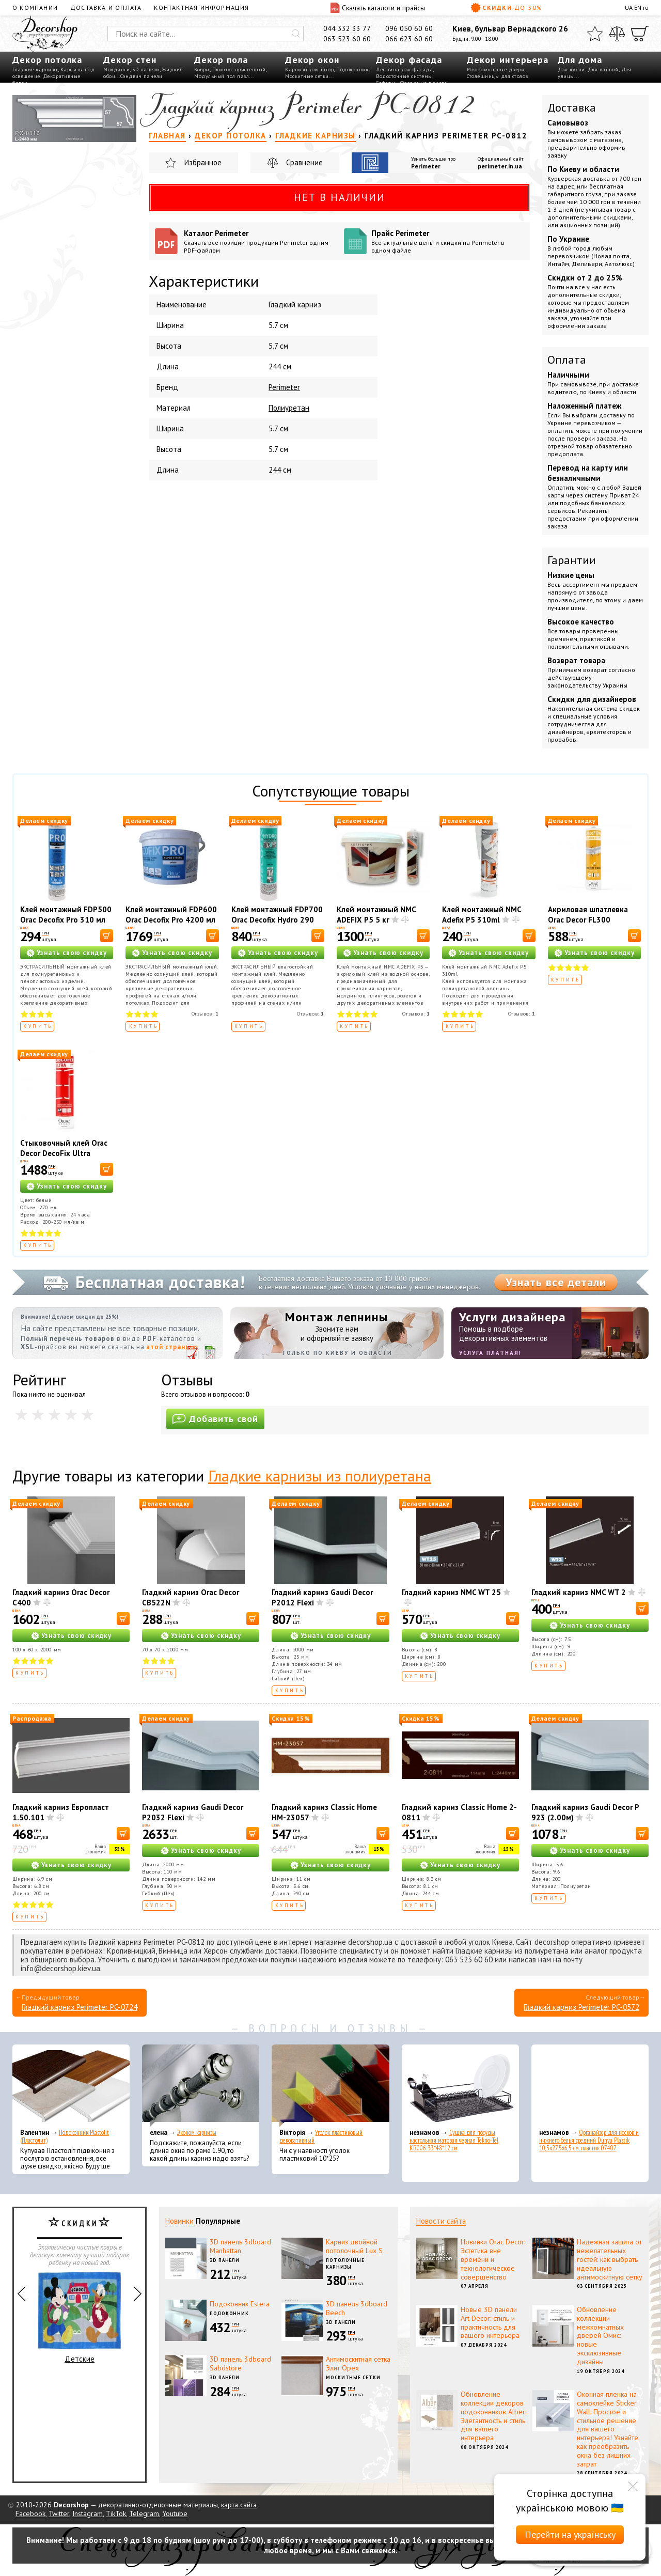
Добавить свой (215, 1419)
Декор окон (312, 60)
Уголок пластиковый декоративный (321, 2136)
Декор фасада (409, 60)
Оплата (566, 359)
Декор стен (129, 60)
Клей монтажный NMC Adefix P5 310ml (481, 914)
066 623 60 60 (409, 38)
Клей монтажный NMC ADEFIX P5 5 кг (376, 914)
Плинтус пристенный (239, 69)
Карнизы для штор (309, 69)
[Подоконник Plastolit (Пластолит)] (71, 2085)
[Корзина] (640, 33)
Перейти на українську (570, 2534)
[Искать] (296, 33)
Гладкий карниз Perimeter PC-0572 (581, 2007)
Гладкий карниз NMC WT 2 (578, 1592)
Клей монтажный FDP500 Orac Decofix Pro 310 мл (66, 914)
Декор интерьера (507, 60)
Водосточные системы (404, 76)
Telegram (144, 2513)
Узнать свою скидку (72, 952)
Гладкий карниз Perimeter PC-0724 (79, 2007)
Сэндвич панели (141, 76)
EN (637, 7)
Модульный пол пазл (221, 76)
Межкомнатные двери (495, 69)
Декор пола (221, 60)
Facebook (30, 2513)
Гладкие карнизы (35, 69)
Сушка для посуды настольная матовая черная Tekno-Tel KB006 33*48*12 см (454, 2140)
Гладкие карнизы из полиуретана (319, 1475)
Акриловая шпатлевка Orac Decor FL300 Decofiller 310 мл (588, 919)
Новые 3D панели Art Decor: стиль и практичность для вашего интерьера (490, 2322)
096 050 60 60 (409, 28)
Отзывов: (205, 1013)
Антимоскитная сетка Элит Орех (358, 2363)
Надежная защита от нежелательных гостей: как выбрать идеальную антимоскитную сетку (609, 2259)
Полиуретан (289, 408)
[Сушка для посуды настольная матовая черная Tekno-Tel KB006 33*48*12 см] (460, 2085)
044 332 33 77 (347, 28)
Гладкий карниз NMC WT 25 (451, 1592)
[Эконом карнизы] (200, 2085)
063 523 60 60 (347, 38)
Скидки (506, 8)
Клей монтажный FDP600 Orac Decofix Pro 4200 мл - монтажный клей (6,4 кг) (171, 924)
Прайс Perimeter (447, 241)
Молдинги (116, 69)
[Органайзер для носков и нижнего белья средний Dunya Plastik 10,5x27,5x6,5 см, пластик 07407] (590, 2085)
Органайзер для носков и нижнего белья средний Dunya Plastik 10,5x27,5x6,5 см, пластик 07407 (589, 2140)
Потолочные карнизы (345, 2263)
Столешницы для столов (497, 76)
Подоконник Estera (240, 2303)
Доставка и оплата (105, 7)
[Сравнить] (617, 33)
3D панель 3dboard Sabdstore (240, 2363)
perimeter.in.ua (500, 166)
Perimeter (425, 166)
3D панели (146, 69)
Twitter (59, 2513)
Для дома (580, 60)
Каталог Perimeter (260, 241)
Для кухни (571, 69)
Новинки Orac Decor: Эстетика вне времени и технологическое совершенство (493, 2259)
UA (629, 7)
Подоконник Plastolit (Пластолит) (64, 2136)
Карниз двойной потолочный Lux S (354, 2246)
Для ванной (603, 69)
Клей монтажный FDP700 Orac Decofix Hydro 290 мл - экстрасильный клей (277, 919)
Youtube (174, 2513)
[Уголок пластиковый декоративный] (330, 2085)
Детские (79, 2318)
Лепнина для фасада (404, 69)
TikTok (116, 2513)
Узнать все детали (556, 1282)
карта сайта (239, 2504)
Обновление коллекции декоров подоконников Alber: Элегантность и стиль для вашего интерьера (493, 2416)
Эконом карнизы (196, 2132)
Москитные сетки (307, 76)
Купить (38, 1026)
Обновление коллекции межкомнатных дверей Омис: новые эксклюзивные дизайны (600, 2335)
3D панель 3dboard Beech (356, 2308)
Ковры (202, 69)
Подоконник (352, 69)
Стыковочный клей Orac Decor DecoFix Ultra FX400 (63, 1153)
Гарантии (571, 560)
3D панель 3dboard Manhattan (240, 2246)
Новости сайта (441, 2221)
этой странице (172, 1346)
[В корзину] (106, 935)
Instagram (87, 2513)
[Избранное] (595, 33)
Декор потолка (47, 60)
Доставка (571, 107)
